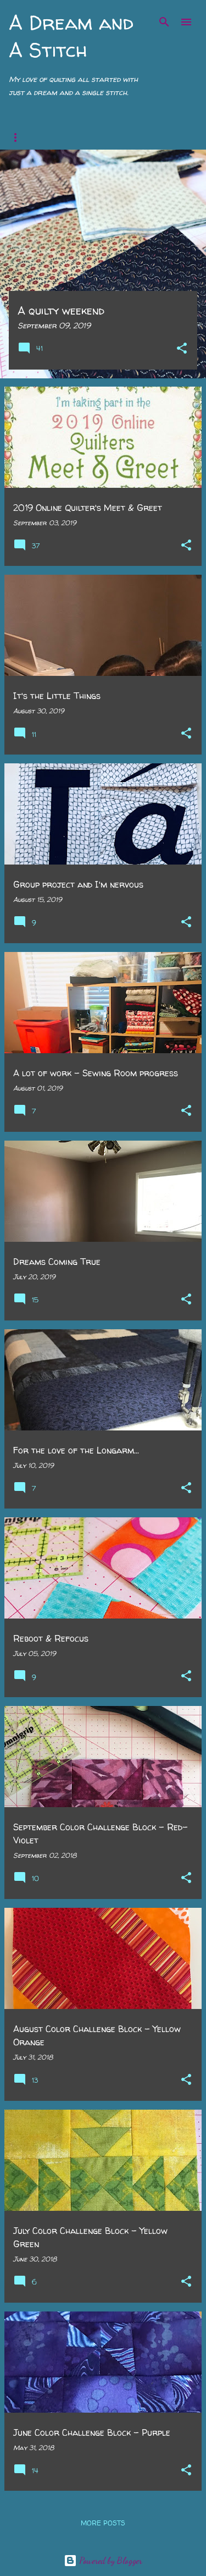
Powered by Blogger (103, 2560)
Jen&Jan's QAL (134, 137)
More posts (103, 2523)
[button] (181, 349)
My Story (69, 137)
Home (19, 137)
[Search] (164, 22)
